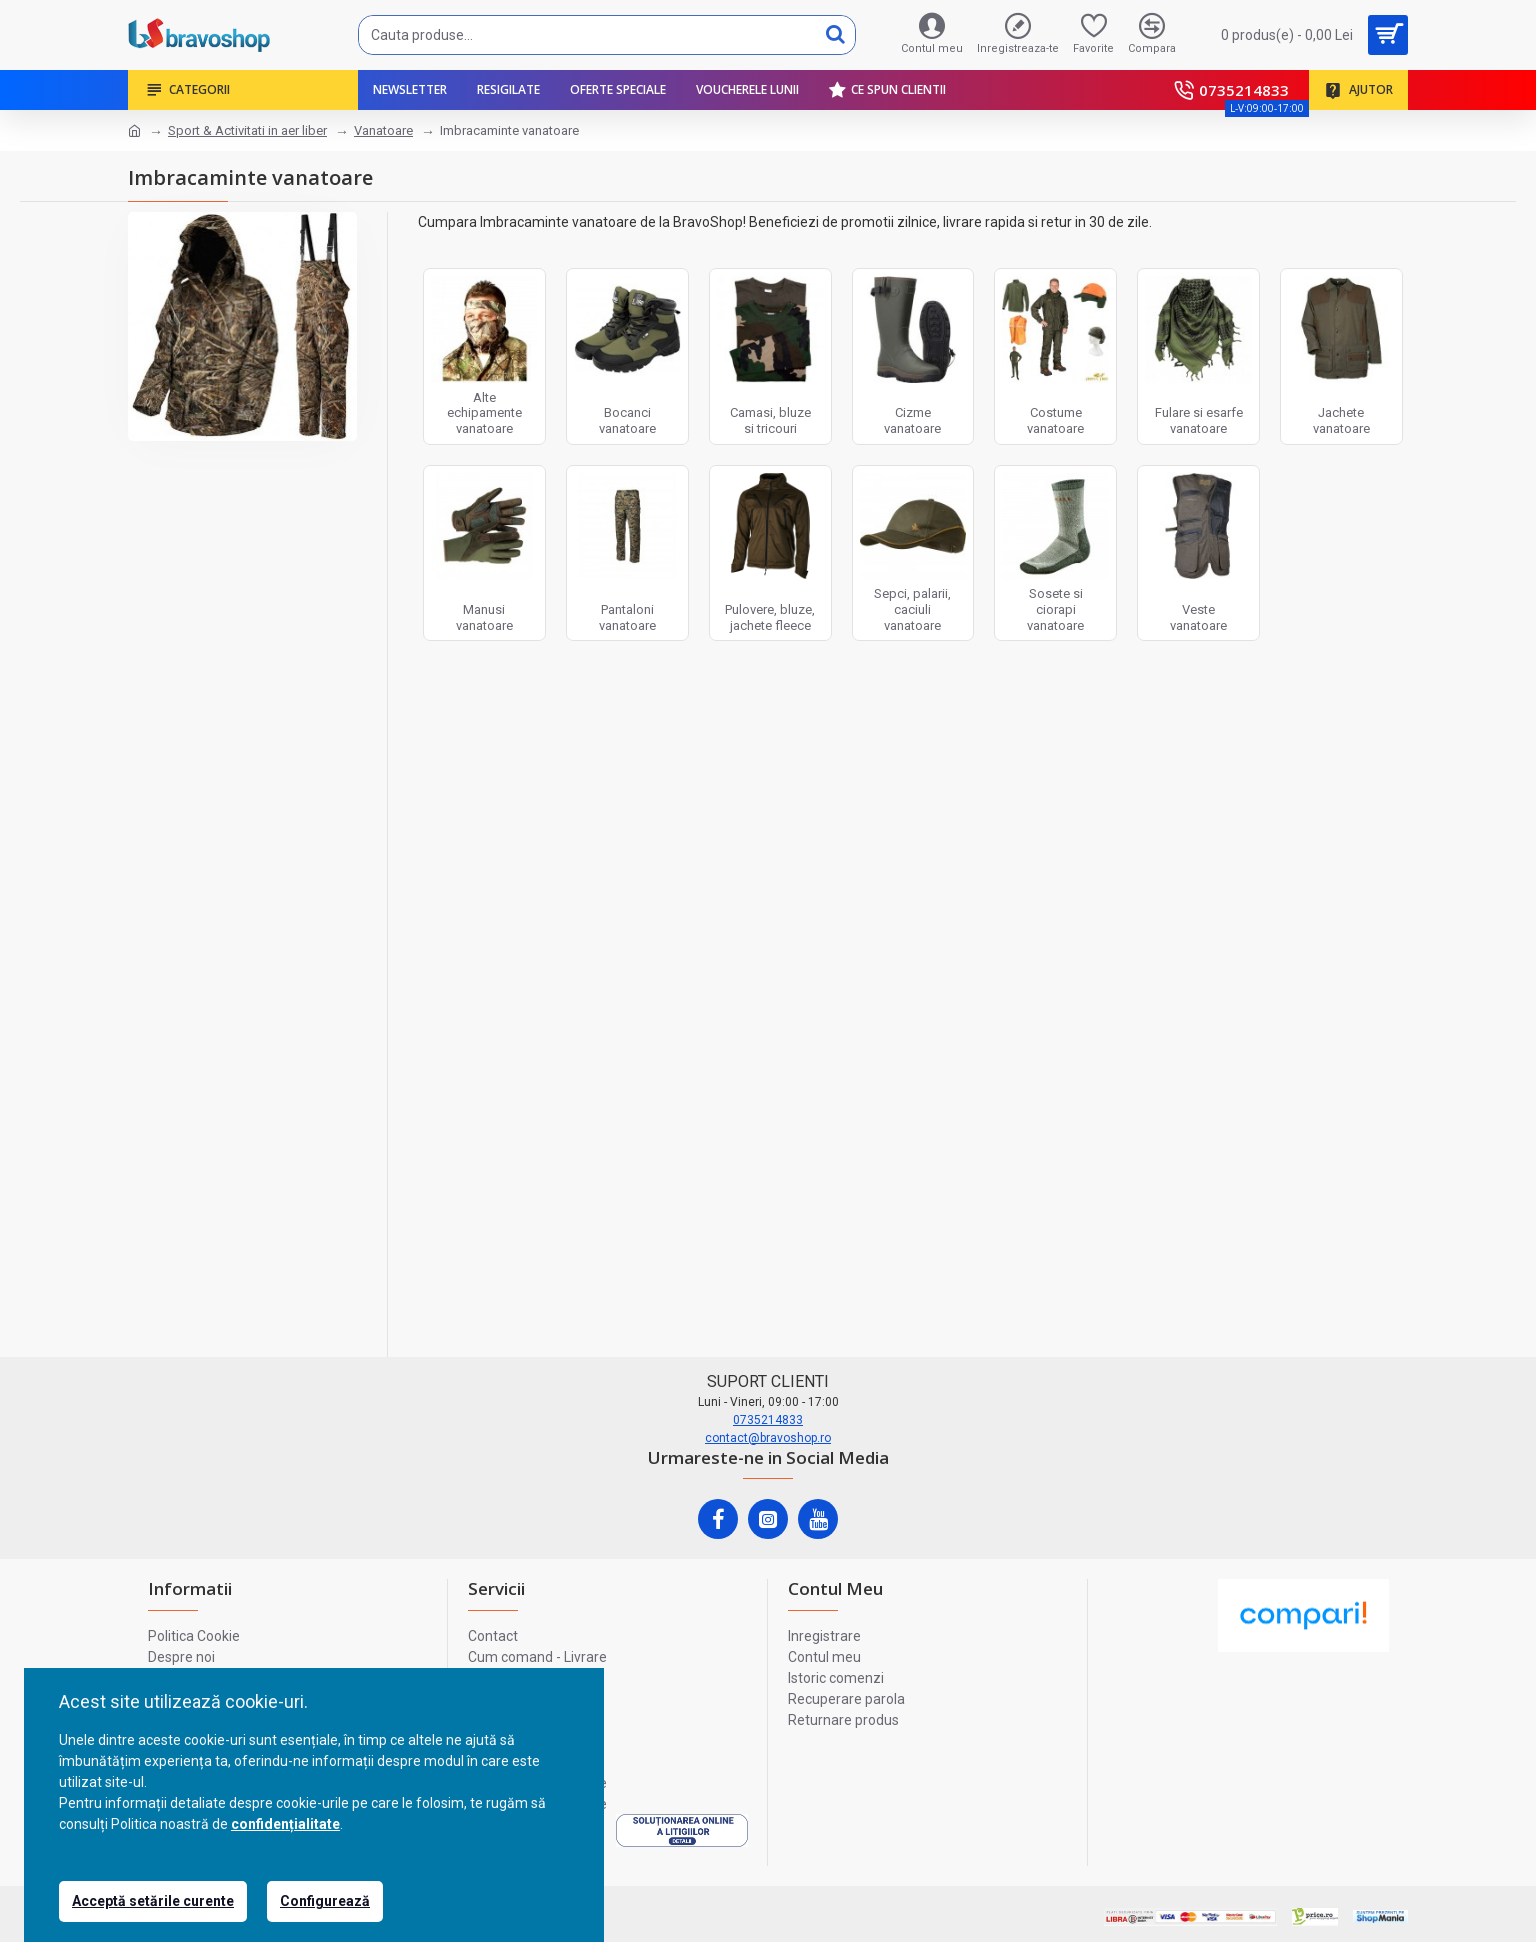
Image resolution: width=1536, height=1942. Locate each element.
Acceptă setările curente (153, 1901)
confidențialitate (285, 1824)
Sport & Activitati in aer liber (247, 130)
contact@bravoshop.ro (768, 1438)
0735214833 (768, 1420)
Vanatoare (383, 130)
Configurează (325, 1901)
